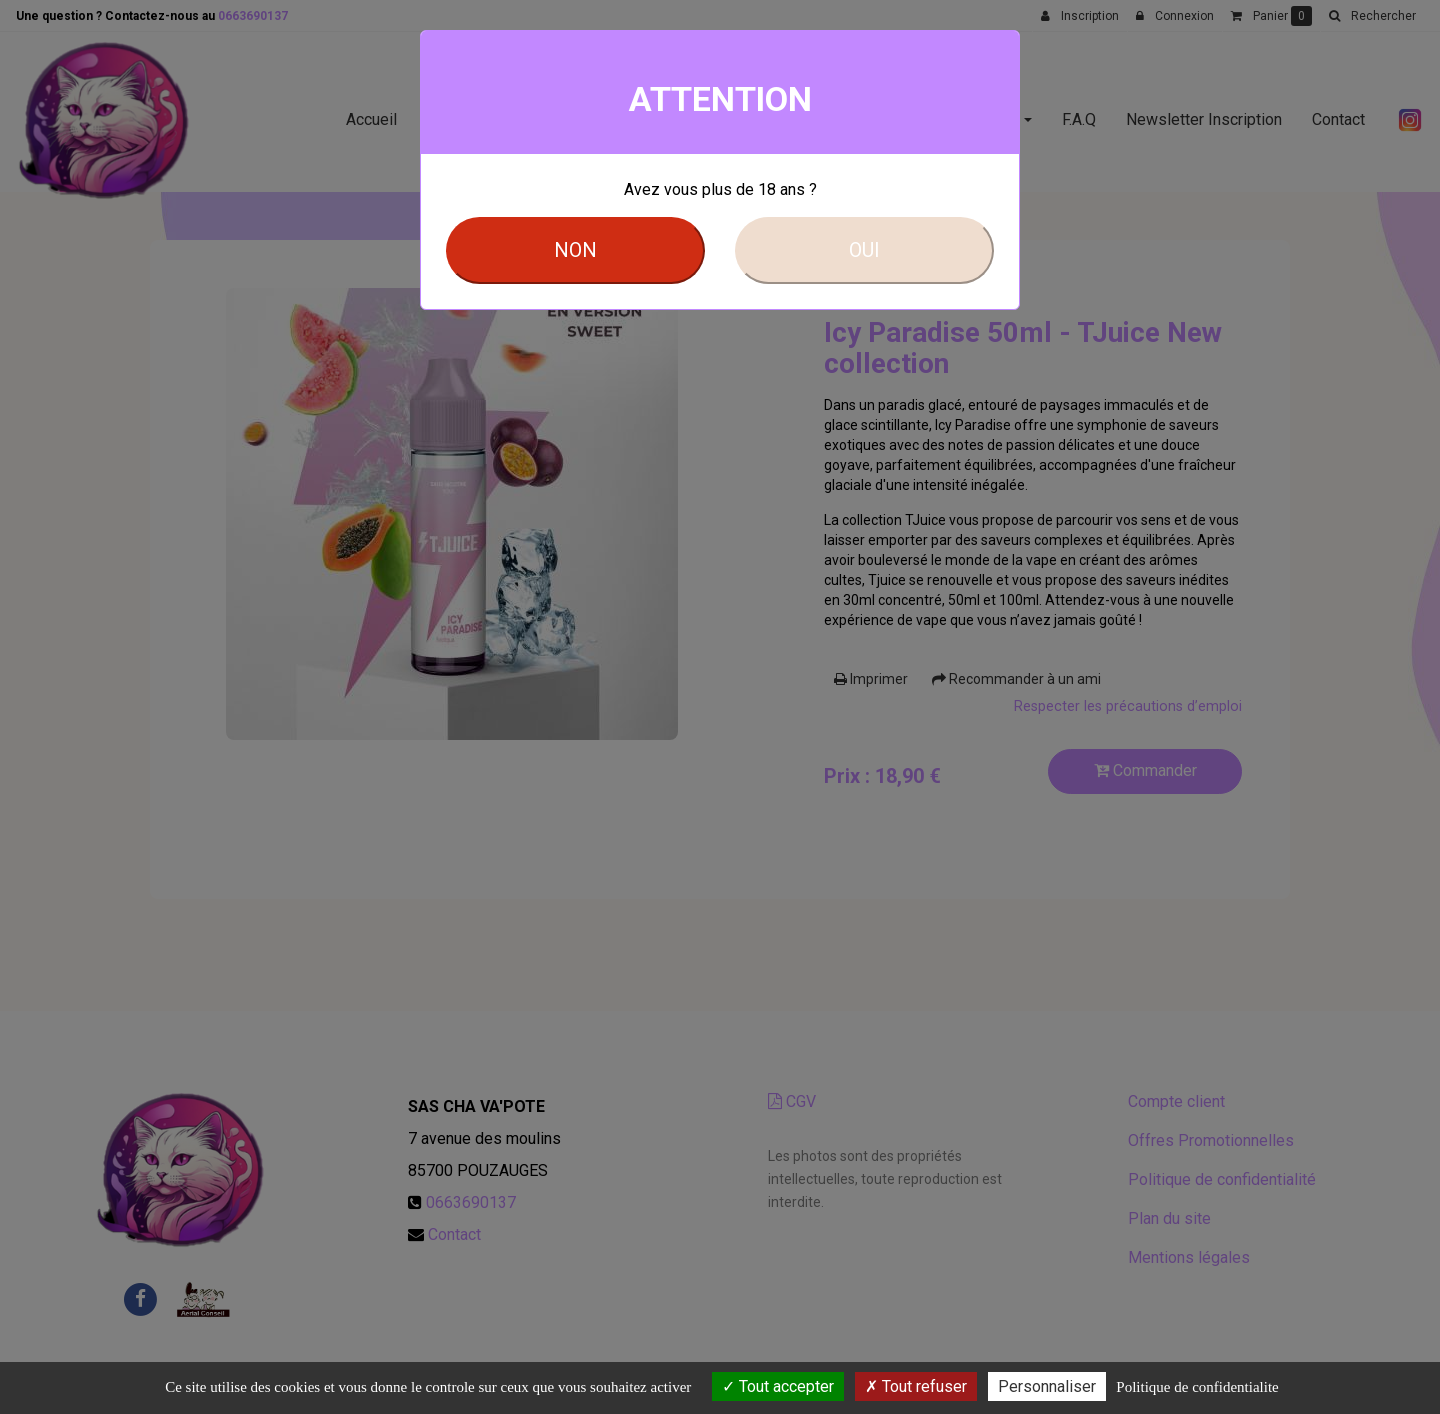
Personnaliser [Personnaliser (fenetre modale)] (1047, 1386)
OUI (864, 250)
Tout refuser (916, 1386)
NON (575, 250)
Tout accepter (778, 1386)
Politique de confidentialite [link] (1197, 1387)
